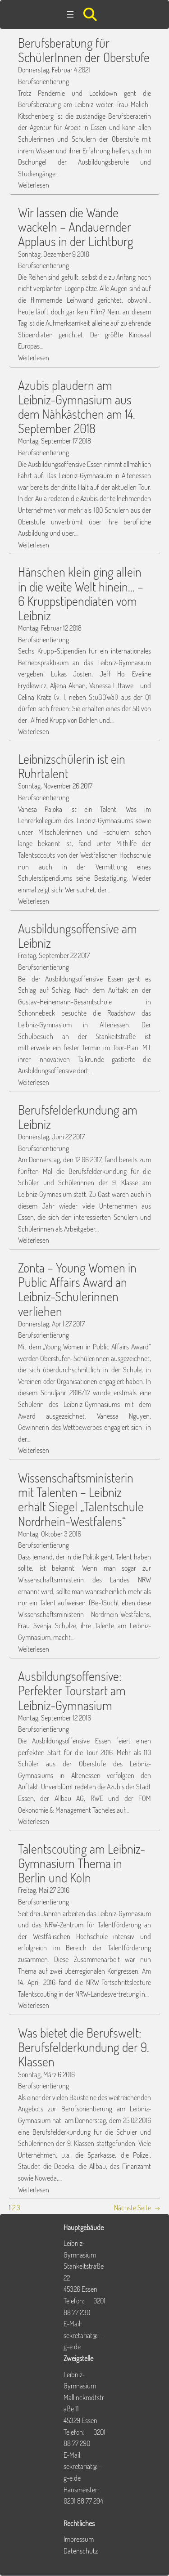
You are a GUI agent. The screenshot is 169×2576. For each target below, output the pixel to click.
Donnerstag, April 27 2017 (51, 1323)
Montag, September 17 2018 (54, 440)
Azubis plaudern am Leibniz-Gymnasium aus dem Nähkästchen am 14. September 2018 (76, 407)
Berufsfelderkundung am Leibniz (77, 1116)
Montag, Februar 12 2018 (50, 627)
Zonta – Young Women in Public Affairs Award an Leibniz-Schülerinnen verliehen (77, 1289)
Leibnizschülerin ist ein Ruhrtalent (71, 766)
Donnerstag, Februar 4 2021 (54, 69)
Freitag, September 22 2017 (54, 955)
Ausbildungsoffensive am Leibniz (77, 935)
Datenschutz (81, 2550)
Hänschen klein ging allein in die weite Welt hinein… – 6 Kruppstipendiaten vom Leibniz (80, 593)
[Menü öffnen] (70, 14)
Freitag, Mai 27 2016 (43, 1890)
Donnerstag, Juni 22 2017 (51, 1136)
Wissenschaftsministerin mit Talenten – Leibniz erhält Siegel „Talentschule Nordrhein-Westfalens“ (81, 1499)
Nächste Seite (137, 2208)
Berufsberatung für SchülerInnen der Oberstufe (84, 50)
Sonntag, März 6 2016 (46, 2074)
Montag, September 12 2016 (54, 1717)
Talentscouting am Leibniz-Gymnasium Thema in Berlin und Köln (81, 1863)
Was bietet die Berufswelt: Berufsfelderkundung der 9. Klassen (83, 2047)
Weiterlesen (33, 184)
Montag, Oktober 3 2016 (49, 1533)
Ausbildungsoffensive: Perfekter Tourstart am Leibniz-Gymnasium (72, 1690)
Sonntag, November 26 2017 (55, 785)
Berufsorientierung (43, 81)
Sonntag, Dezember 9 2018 (53, 254)
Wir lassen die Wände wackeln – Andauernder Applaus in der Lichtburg (75, 227)
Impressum (79, 2539)
